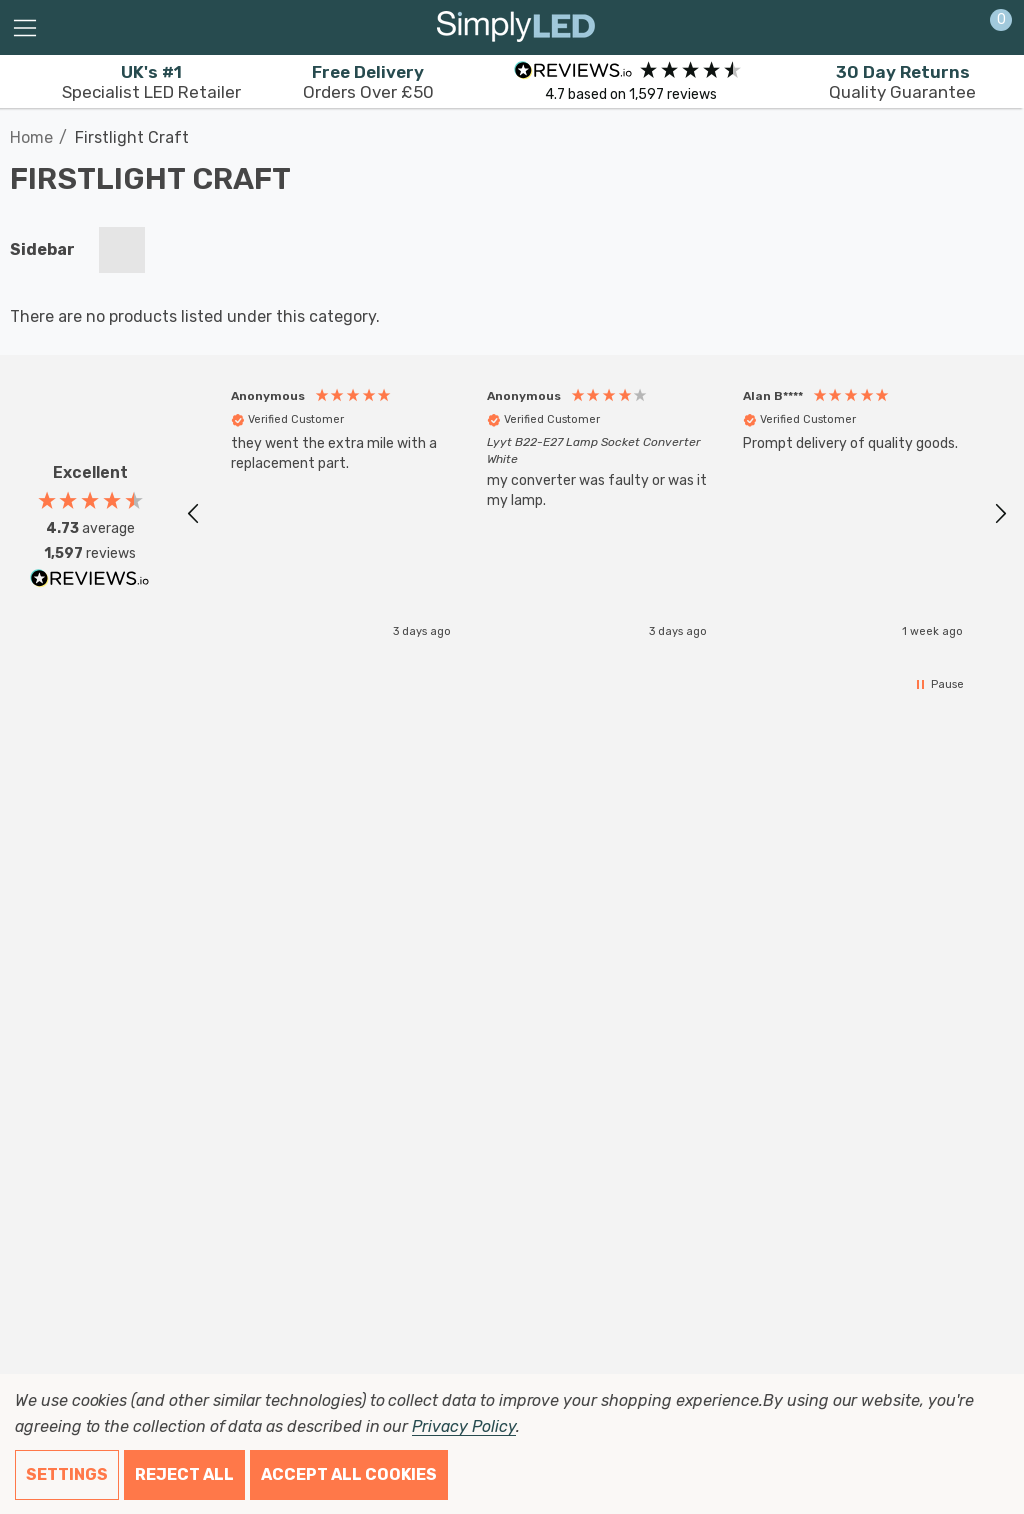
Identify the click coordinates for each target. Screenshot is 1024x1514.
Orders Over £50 (368, 82)
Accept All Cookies (349, 1474)
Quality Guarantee (902, 82)
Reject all (184, 1474)
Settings (67, 1474)
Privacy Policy (463, 1426)
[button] (194, 509)
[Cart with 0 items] (990, 28)
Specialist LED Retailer (151, 82)
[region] (597, 508)
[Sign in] (952, 28)
